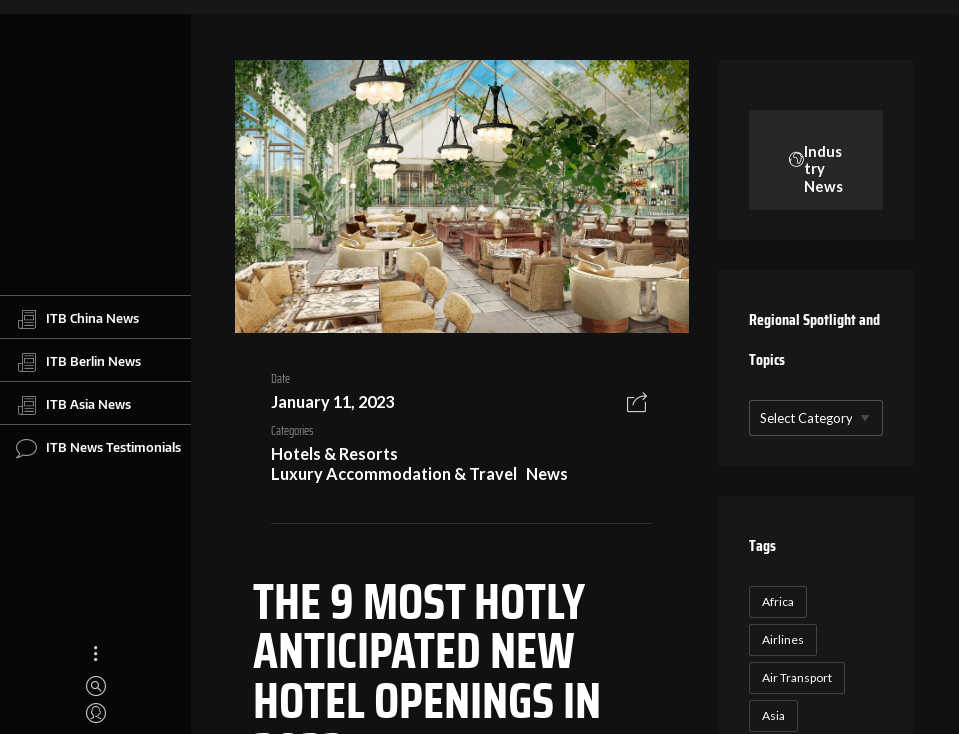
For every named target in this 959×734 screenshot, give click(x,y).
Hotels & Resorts (334, 453)
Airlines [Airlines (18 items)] (783, 639)
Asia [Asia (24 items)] (773, 715)
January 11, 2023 (332, 401)
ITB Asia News (73, 405)
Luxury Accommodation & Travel (394, 473)
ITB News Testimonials (98, 448)
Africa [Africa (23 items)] (778, 601)
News (547, 473)
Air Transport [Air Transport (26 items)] (797, 677)
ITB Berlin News (78, 362)
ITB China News (77, 319)
